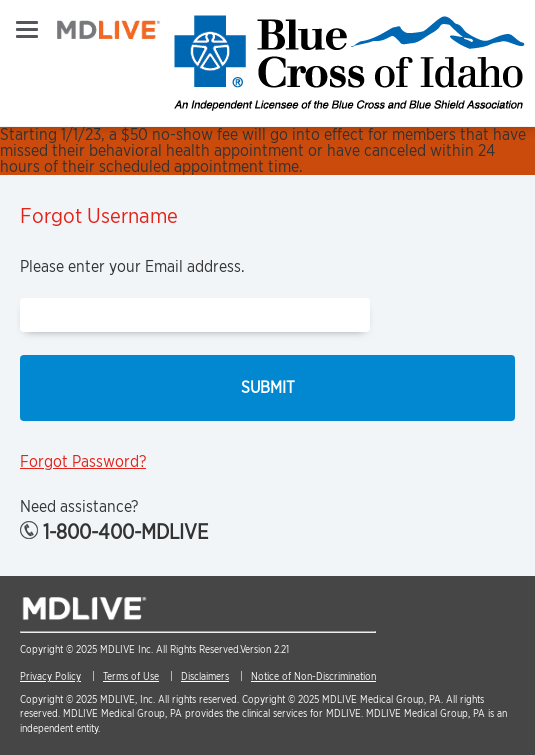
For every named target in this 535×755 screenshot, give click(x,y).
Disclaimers (205, 676)
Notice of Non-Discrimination (313, 676)
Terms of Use (131, 676)
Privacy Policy (50, 676)
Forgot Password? (83, 461)
